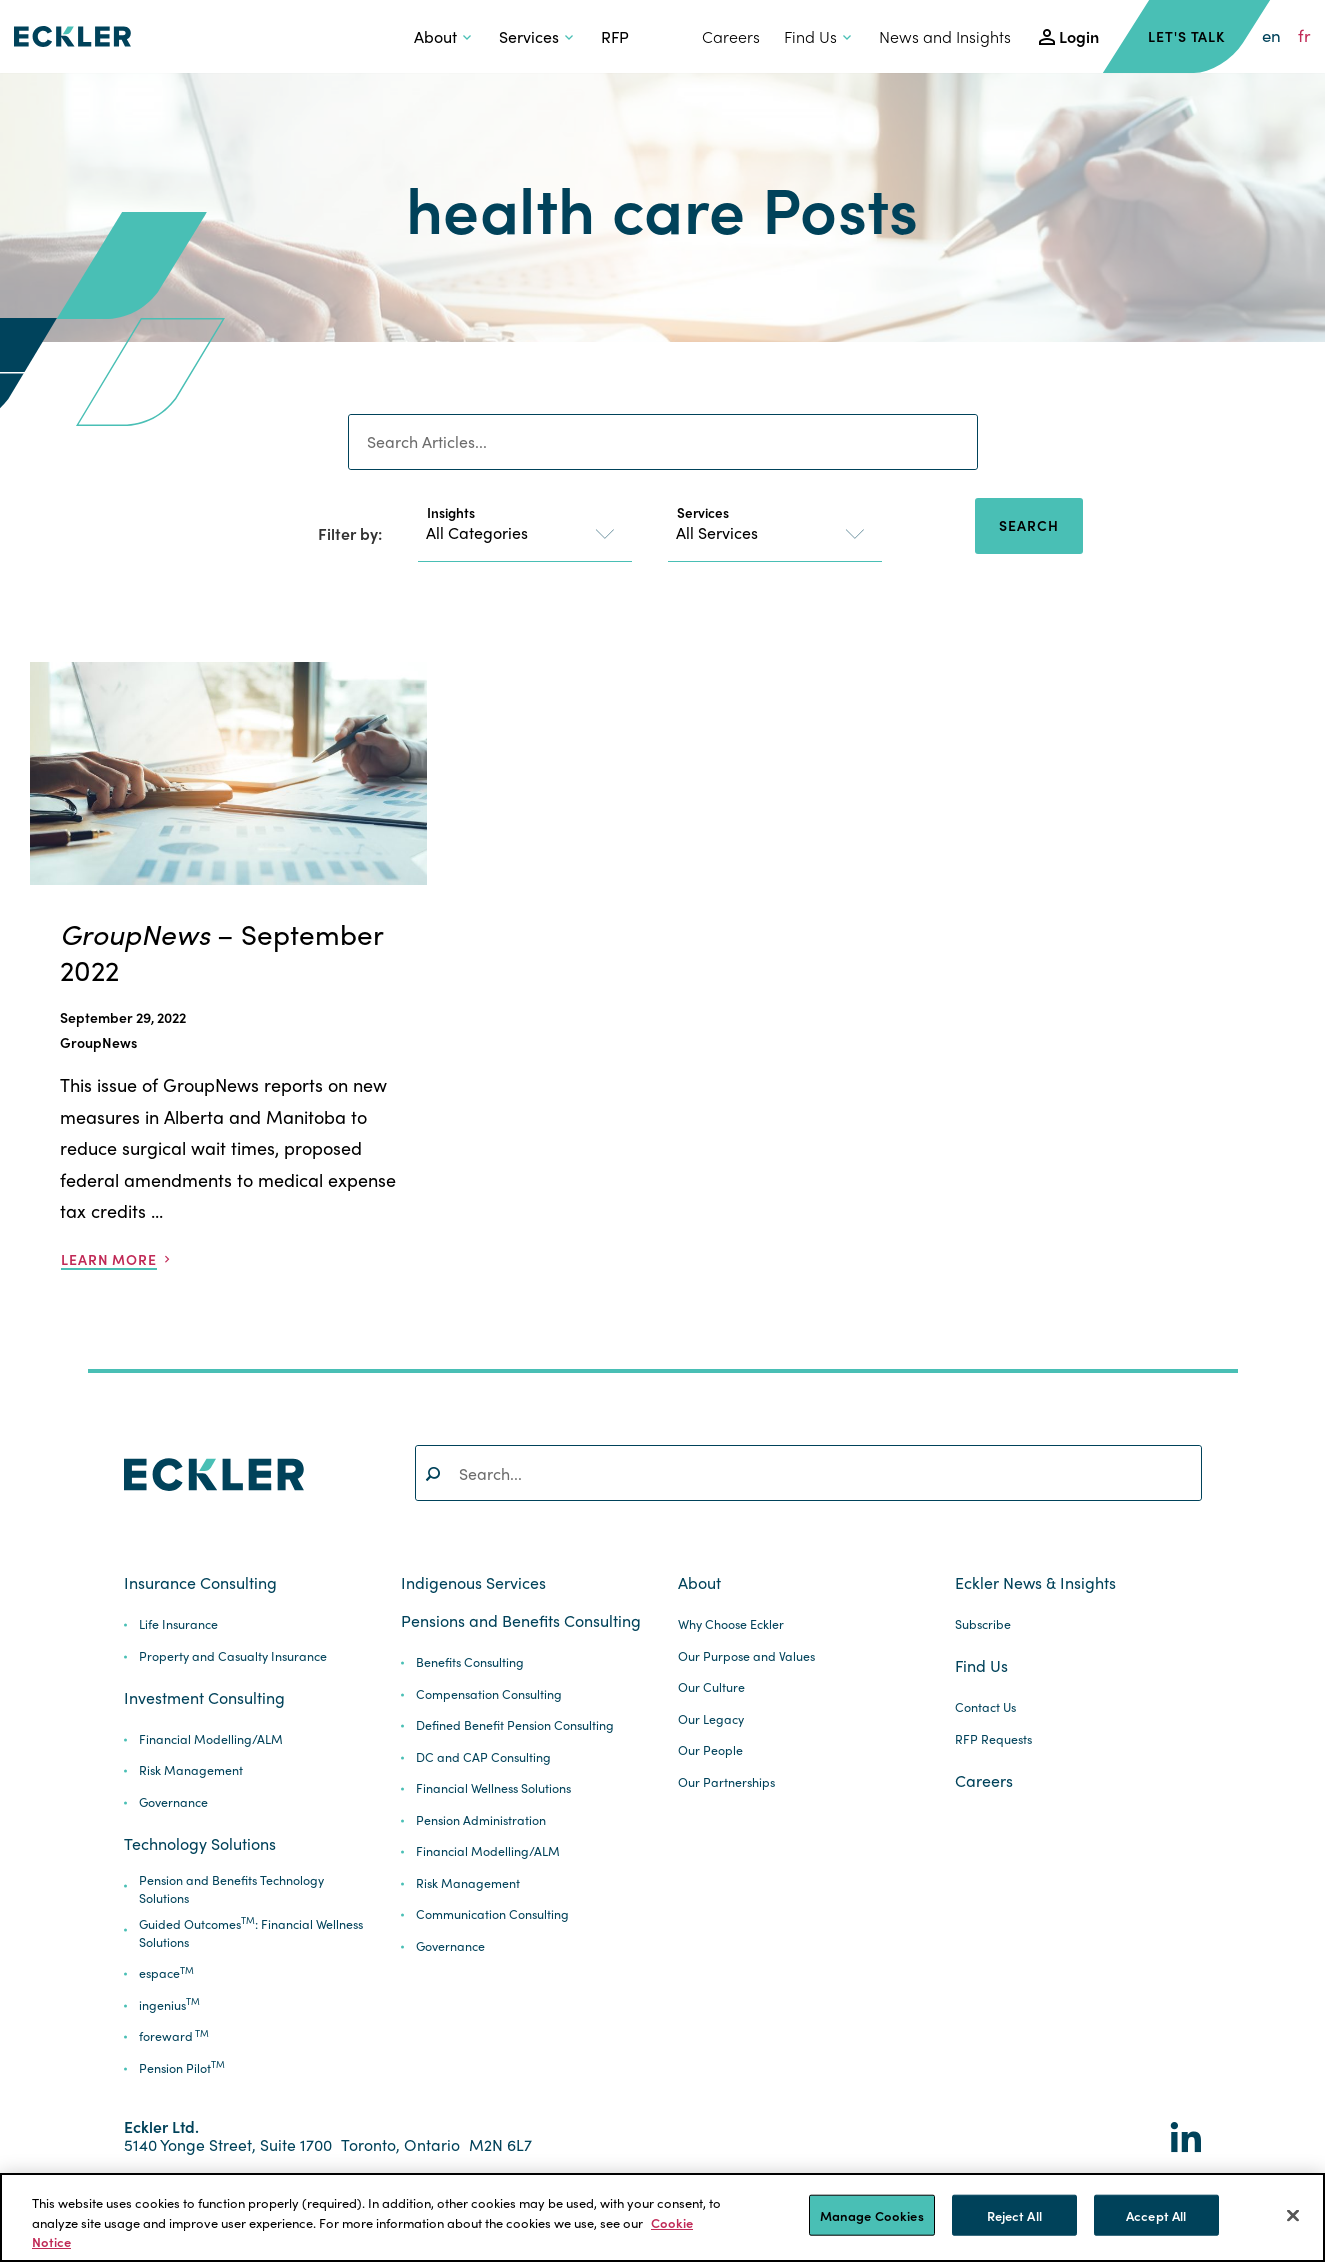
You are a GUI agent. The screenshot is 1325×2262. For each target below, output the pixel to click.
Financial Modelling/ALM (211, 1739)
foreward (174, 2036)
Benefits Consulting (470, 1662)
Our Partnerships (726, 1782)
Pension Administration (481, 1820)
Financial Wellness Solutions (493, 1788)
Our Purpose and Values (746, 1656)
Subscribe (983, 1624)
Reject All (1014, 2214)
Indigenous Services (473, 1583)
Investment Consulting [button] (204, 1698)
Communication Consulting (492, 1914)
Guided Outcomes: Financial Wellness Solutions (251, 1933)
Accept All (1156, 2214)
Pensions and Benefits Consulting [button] (521, 1621)
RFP (615, 36)
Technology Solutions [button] (200, 1844)
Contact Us (985, 1707)
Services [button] (529, 36)
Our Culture (711, 1687)
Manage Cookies (872, 2214)
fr (1304, 36)
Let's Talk (1186, 36)
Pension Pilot (182, 2068)
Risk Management (191, 1770)
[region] (662, 2217)
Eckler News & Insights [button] (1035, 1583)
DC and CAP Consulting (483, 1757)
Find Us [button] (810, 36)
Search (1028, 525)
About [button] (435, 36)
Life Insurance (178, 1624)
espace (166, 1973)
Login (1079, 36)
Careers (731, 36)
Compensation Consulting (489, 1694)
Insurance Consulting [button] (200, 1583)
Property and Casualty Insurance (233, 1656)
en (1271, 36)
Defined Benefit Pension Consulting (515, 1725)
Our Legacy (711, 1719)
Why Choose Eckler (731, 1624)
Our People (710, 1750)
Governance (173, 1802)
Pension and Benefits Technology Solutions (231, 1889)
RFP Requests (993, 1739)
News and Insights (945, 36)
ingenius (169, 2005)
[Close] (1293, 2215)
